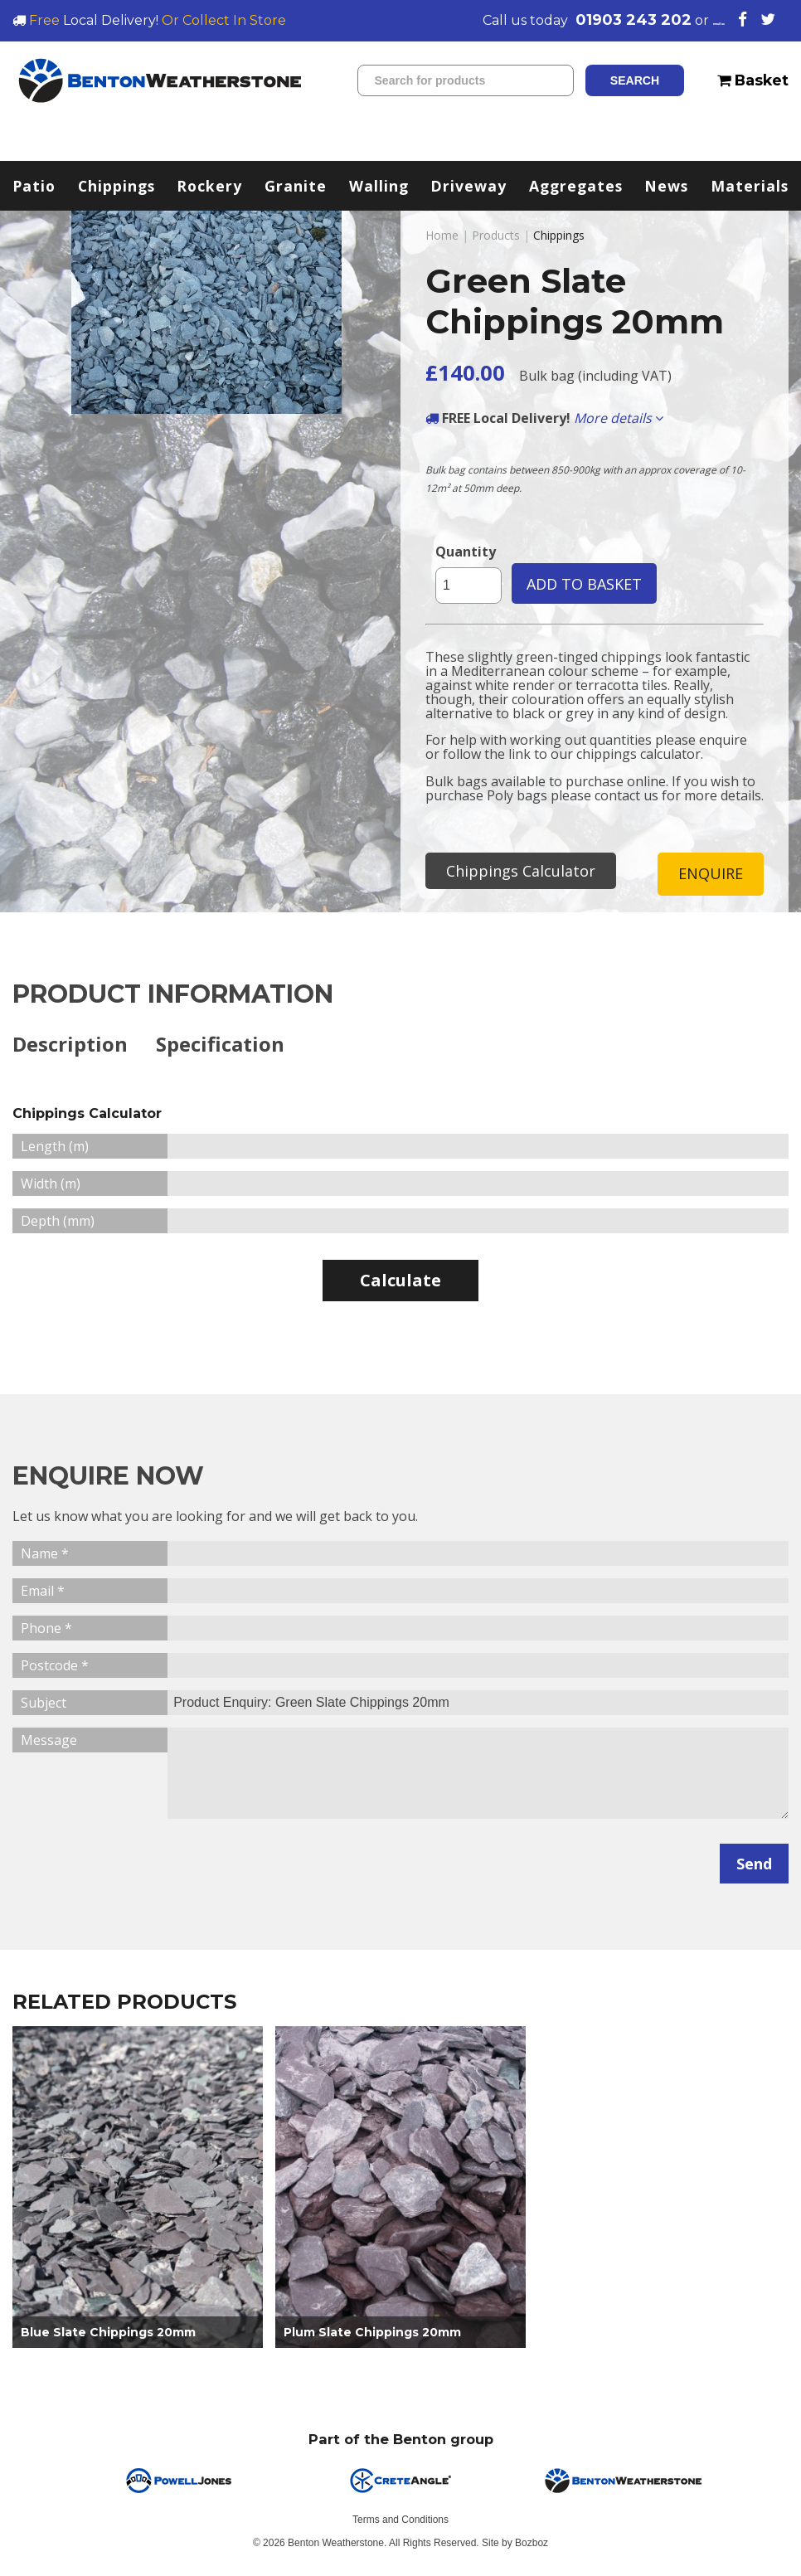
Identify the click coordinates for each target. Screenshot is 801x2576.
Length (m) (55, 1148)
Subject (43, 1704)
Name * (45, 1555)
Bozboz (531, 2545)
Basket (753, 80)
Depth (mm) (58, 1222)
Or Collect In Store (224, 20)
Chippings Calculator (520, 871)
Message (49, 1742)
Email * (43, 1592)
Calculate (400, 1282)
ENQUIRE (710, 874)
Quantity (465, 551)
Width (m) (50, 1185)
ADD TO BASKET (584, 584)
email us (691, 20)
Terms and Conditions (400, 2522)
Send (754, 1865)
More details (618, 418)
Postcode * (55, 1667)
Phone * (46, 1630)
